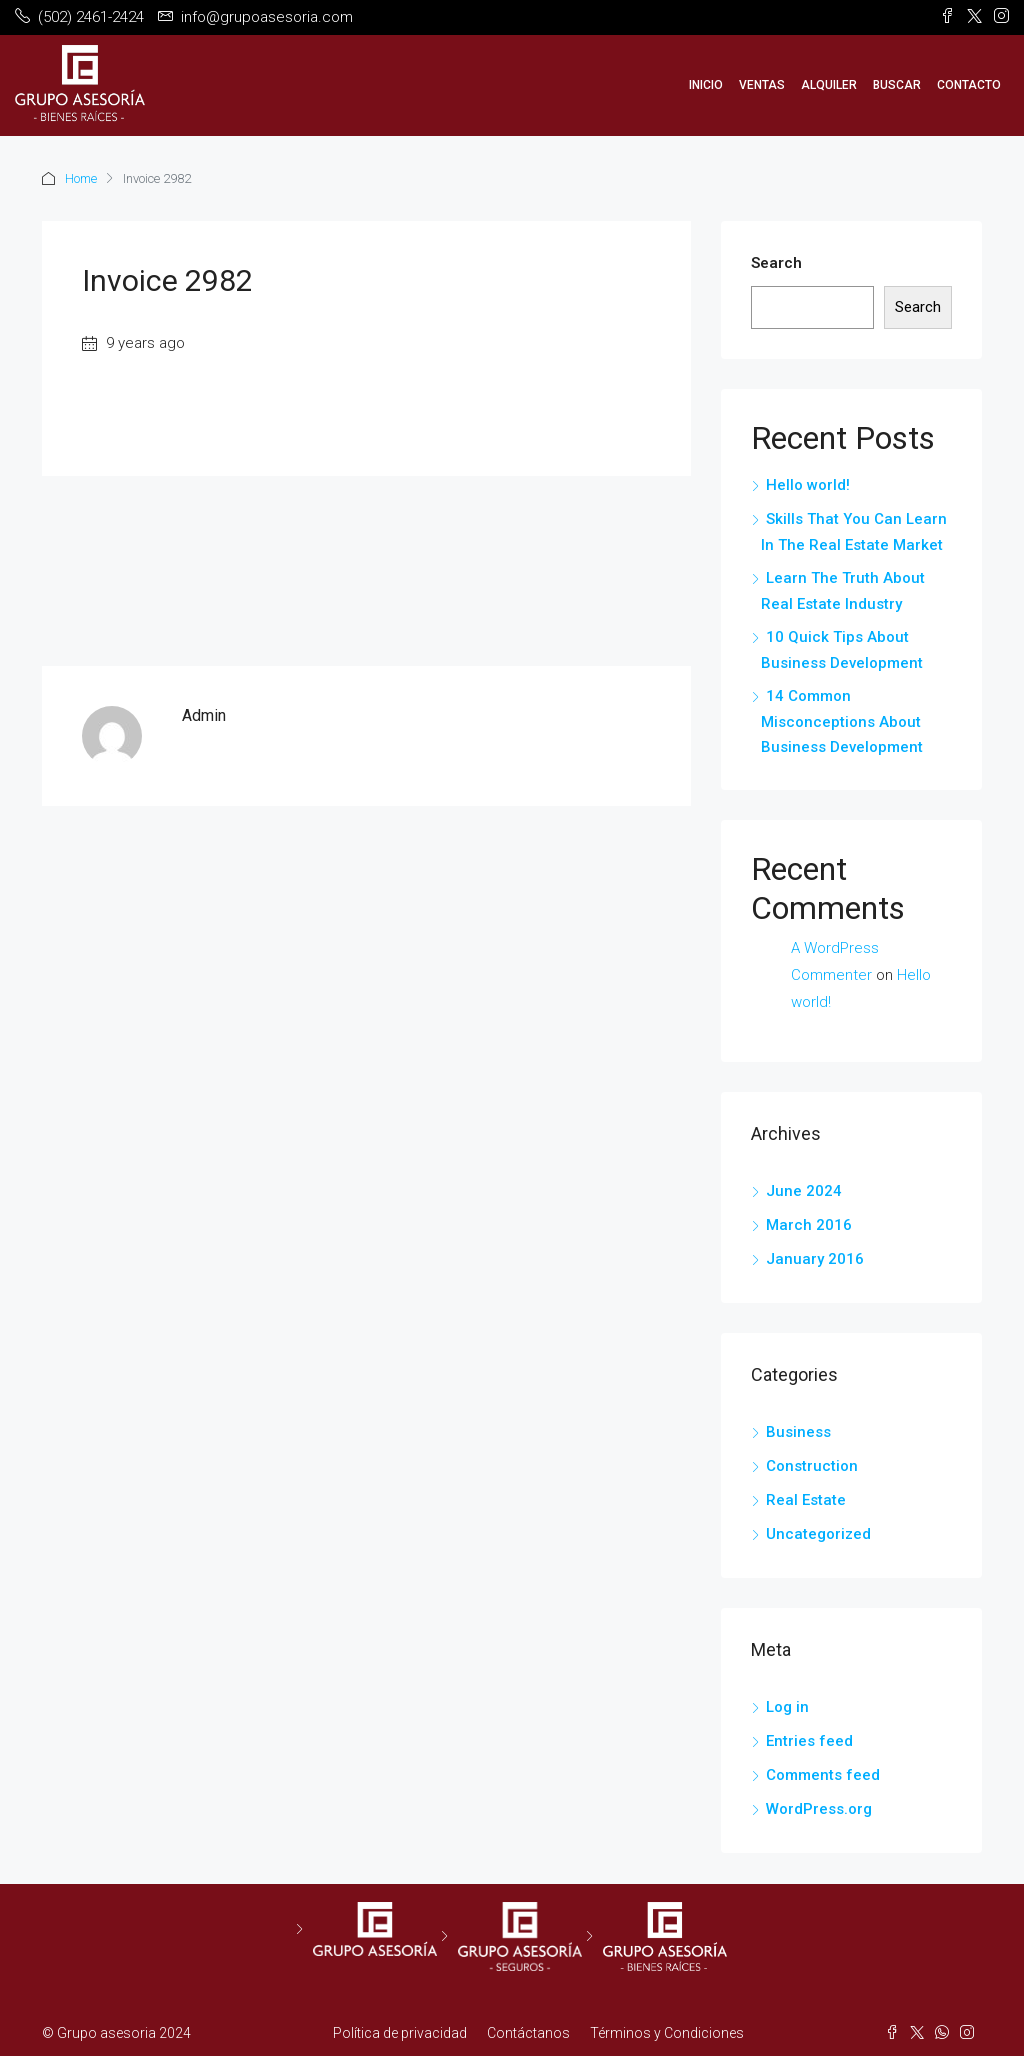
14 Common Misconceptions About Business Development (842, 721)
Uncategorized (818, 1534)
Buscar (897, 85)
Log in (787, 1707)
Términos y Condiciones (667, 2033)
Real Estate (806, 1500)
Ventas (762, 85)
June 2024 (804, 1191)
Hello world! (808, 485)
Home (81, 178)
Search (776, 263)
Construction (812, 1466)
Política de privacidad (400, 2033)
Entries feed (809, 1741)
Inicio (706, 85)
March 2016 (809, 1225)
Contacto (969, 85)
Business (798, 1432)
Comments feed (823, 1775)
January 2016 (815, 1259)
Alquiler (829, 85)
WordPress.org (819, 1809)
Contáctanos (528, 2033)
